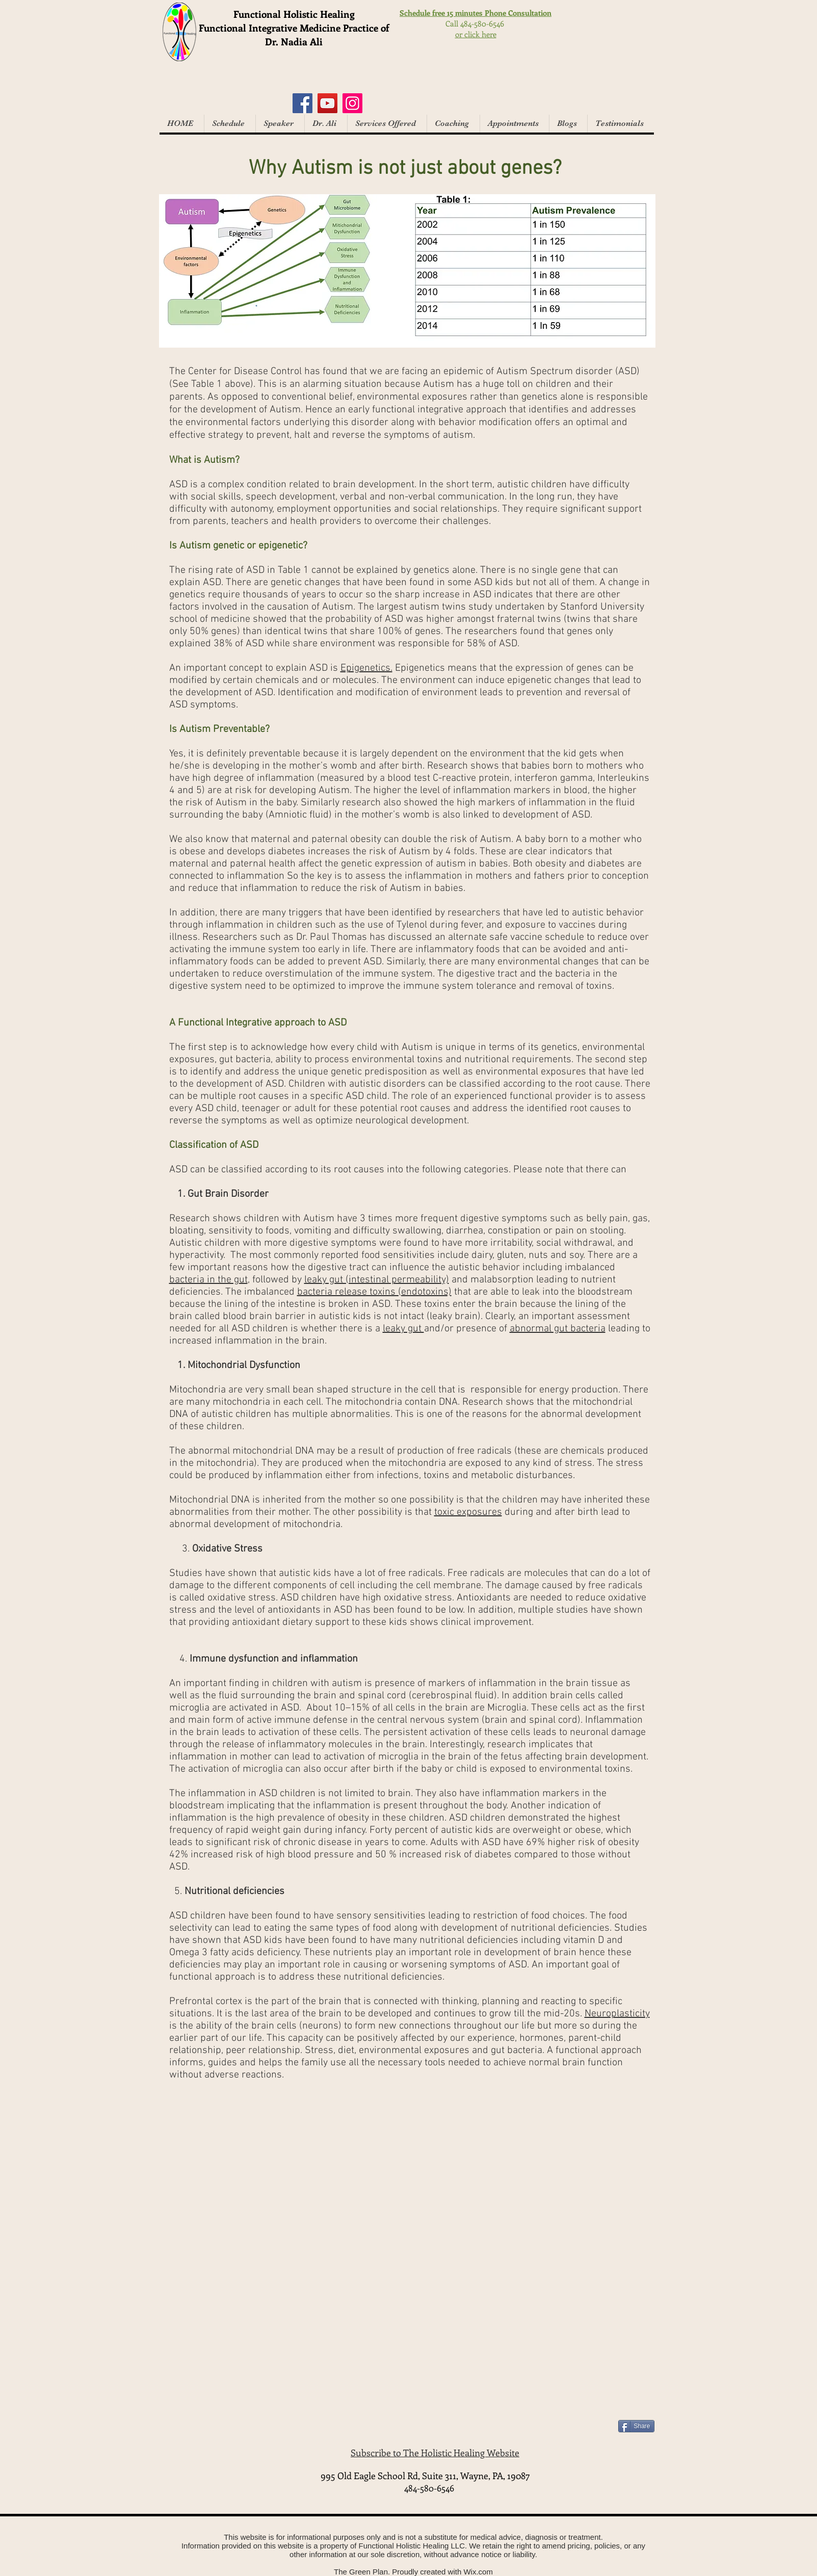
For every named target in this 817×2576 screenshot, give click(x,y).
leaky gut (403, 1329)
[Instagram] (352, 103)
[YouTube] (327, 103)
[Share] (636, 2426)
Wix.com (478, 2571)
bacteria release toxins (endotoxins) (374, 1292)
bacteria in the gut (208, 1280)
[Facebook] (302, 103)
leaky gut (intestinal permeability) (376, 1280)
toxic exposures (468, 1512)
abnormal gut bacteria (557, 1329)
